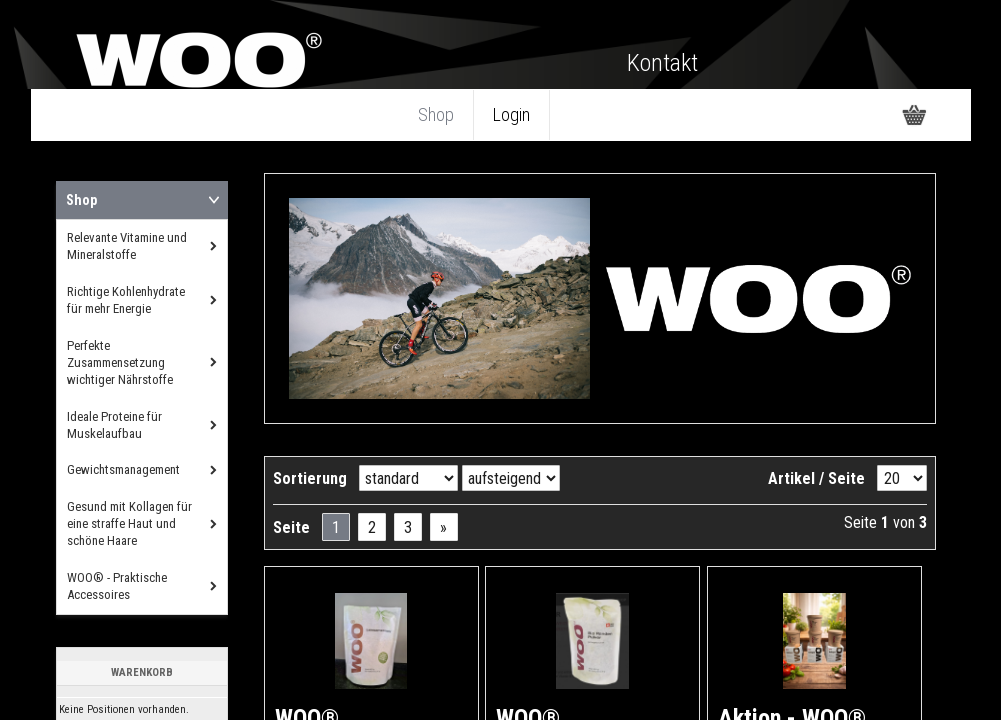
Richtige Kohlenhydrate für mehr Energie (126, 300)
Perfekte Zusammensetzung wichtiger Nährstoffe (120, 362)
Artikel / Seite (816, 478)
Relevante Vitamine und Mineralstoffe (127, 246)
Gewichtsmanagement (123, 469)
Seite (291, 527)
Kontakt (662, 63)
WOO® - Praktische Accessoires (117, 586)
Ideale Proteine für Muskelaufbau (114, 425)
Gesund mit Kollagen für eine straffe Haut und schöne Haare (129, 523)
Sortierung (310, 478)
